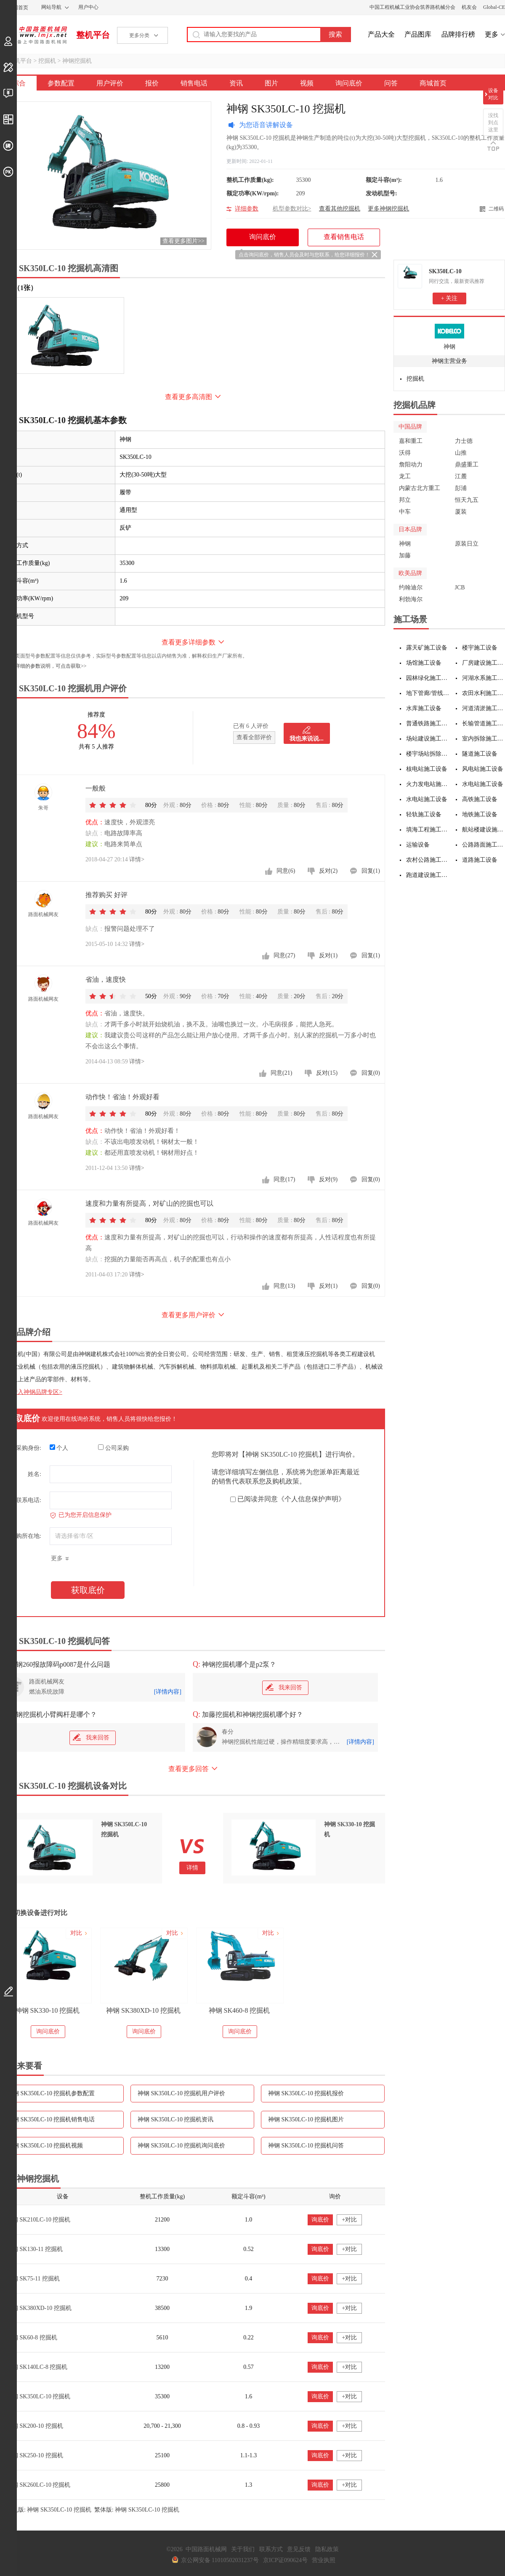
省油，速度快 (105, 979)
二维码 (496, 209)
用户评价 (109, 83)
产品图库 (417, 34)
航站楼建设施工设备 (483, 829)
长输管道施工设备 (483, 723)
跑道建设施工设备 (427, 875)
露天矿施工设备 (426, 648)
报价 (152, 83)
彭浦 (461, 488)
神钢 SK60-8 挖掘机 (31, 2337)
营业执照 (323, 2560)
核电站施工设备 (426, 769)
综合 (19, 83)
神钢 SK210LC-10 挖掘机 (38, 2219)
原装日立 (466, 544)
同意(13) (284, 1286)
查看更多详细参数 (188, 642)
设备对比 (493, 94)
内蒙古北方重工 (419, 488)
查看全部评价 (254, 737)
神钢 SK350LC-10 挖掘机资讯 (175, 2119)
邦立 (405, 500)
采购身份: (28, 1448)
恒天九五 (466, 500)
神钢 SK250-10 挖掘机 (34, 2455)
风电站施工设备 (482, 769)
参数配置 (61, 83)
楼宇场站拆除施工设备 (427, 754)
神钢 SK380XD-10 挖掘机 (143, 2010)
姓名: (34, 1474)
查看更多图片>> (183, 241)
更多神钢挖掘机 (388, 208)
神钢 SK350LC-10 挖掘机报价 (306, 2093)
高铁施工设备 (479, 799)
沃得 (405, 453)
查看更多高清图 (188, 396)
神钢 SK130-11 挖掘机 (34, 2249)
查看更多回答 (188, 1768)
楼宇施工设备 (479, 648)
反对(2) (328, 871)
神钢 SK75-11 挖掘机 (33, 2278)
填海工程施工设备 (427, 829)
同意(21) (281, 1073)
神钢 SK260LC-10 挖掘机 (38, 2485)
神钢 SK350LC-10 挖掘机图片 (306, 2119)
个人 (59, 1447)
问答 (391, 83)
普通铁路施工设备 (427, 723)
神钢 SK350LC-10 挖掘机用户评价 (181, 2093)
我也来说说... (307, 738)
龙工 (405, 476)
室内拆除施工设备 (483, 738)
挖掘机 (47, 61)
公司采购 (113, 1447)
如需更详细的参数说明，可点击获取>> (43, 666)
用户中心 (88, 7)
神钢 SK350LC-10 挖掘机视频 (45, 2145)
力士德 (464, 441)
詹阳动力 (411, 464)
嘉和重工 (411, 441)
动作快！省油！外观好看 (122, 1096)
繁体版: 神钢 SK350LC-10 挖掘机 (136, 2510)
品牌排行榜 (458, 34)
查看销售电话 (344, 236)
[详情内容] (167, 1692)
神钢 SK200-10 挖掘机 (34, 2426)
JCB (460, 587)
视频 (307, 83)
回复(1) (370, 871)
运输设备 (418, 845)
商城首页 (433, 83)
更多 (491, 34)
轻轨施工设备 (423, 814)
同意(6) (285, 871)
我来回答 (284, 1687)
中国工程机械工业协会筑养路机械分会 (412, 7)
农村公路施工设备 (427, 860)
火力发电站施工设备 (427, 784)
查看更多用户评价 (188, 1315)
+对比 (349, 2219)
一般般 (95, 788)
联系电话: (28, 1500)
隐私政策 (327, 2549)
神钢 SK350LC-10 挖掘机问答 (306, 2145)
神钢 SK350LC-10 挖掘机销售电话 (51, 2119)
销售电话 (194, 83)
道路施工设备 (479, 860)
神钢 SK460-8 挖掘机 (239, 2010)
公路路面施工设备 (483, 845)
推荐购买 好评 (106, 894)
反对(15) (327, 1073)
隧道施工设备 (479, 754)
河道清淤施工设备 (483, 708)
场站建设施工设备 (427, 738)
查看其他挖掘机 (339, 208)
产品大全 (381, 34)
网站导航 (51, 7)
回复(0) (370, 1073)
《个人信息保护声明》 (311, 1498)
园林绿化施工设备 (427, 678)
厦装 (461, 512)
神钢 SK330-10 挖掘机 (47, 2010)
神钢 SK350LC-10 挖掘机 (38, 2396)
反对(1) (328, 955)
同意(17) (284, 1179)
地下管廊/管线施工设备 (427, 693)
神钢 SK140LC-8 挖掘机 (36, 2367)
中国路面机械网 (33, 35)
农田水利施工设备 (483, 693)
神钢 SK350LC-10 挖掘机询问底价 (181, 2145)
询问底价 (348, 83)
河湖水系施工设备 (483, 678)
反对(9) (328, 1179)
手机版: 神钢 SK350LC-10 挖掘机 (48, 2510)
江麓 (461, 476)
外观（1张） (18, 287)
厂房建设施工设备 (483, 663)
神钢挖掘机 (77, 61)
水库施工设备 (423, 708)
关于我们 (243, 2549)
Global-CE (494, 7)
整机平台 (93, 35)
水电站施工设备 (482, 784)
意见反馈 (299, 2549)
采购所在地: (25, 1536)
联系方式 (271, 2549)
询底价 (320, 2219)
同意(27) (284, 955)
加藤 (405, 555)
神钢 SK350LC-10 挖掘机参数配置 (51, 2093)
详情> (136, 859)
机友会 (469, 7)
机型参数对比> (292, 208)
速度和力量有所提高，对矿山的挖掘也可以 (149, 1203)
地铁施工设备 (479, 814)
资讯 (236, 83)
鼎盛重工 (466, 464)
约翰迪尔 (411, 587)
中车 (405, 512)
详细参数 (246, 208)
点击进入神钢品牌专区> (31, 1392)
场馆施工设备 (423, 663)
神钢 (449, 347)
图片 (271, 83)
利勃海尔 (411, 599)
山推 (461, 453)
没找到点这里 (493, 122)
